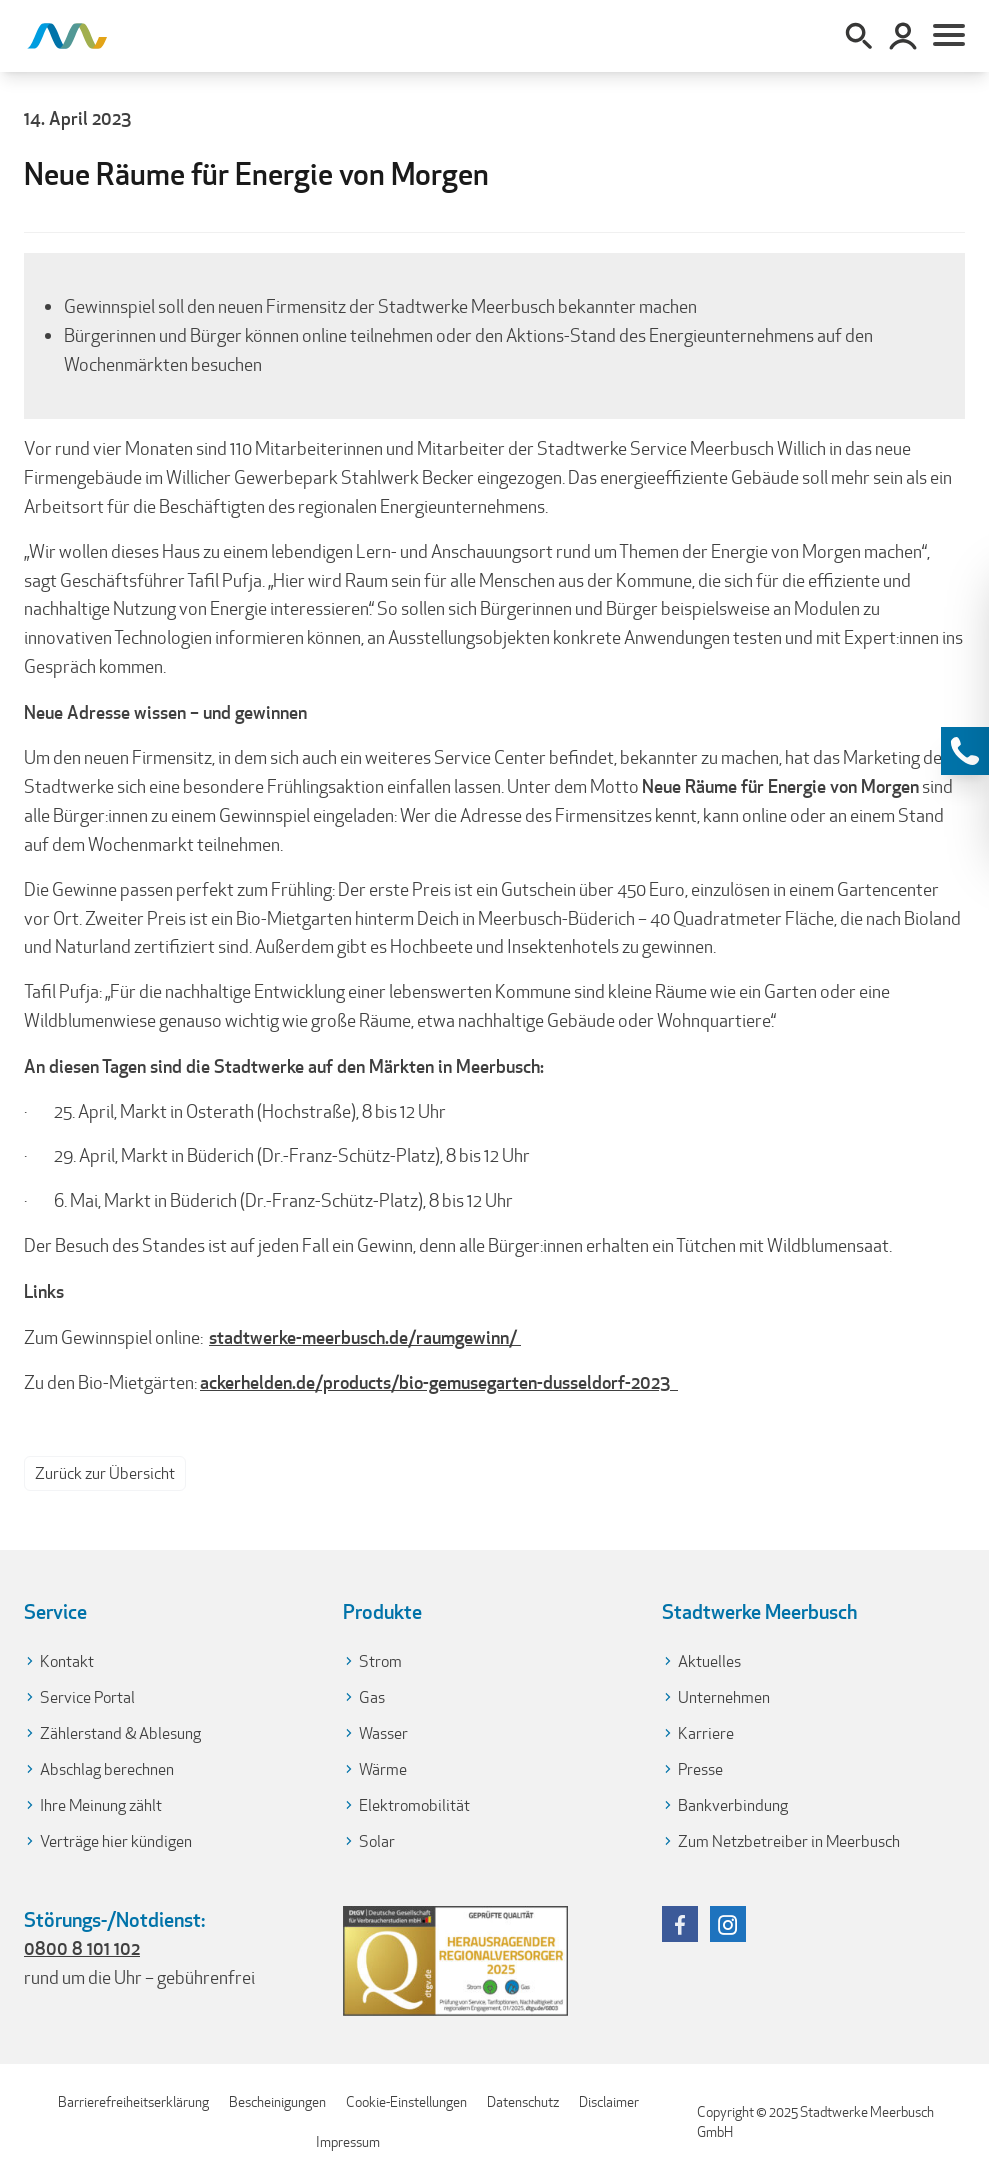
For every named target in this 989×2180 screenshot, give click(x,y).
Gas (372, 1697)
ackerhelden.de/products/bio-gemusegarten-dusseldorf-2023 (439, 1382)
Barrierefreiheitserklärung (133, 2102)
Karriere (706, 1733)
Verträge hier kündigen (116, 1841)
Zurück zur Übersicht (105, 1473)
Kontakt (67, 1661)
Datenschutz (523, 2102)
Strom (380, 1661)
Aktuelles (709, 1661)
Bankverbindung (733, 1805)
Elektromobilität (414, 1805)
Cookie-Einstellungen (406, 2102)
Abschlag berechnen (107, 1769)
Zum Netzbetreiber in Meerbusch (789, 1841)
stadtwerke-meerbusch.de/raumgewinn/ (365, 1337)
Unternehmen (724, 1697)
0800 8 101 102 (82, 1948)
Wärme (383, 1769)
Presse (700, 1769)
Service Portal (87, 1697)
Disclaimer (609, 2102)
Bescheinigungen (277, 2102)
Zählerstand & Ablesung (120, 1733)
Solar (377, 1841)
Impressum (348, 2142)
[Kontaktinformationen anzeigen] (965, 751)
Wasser (383, 1733)
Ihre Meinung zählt (101, 1805)
